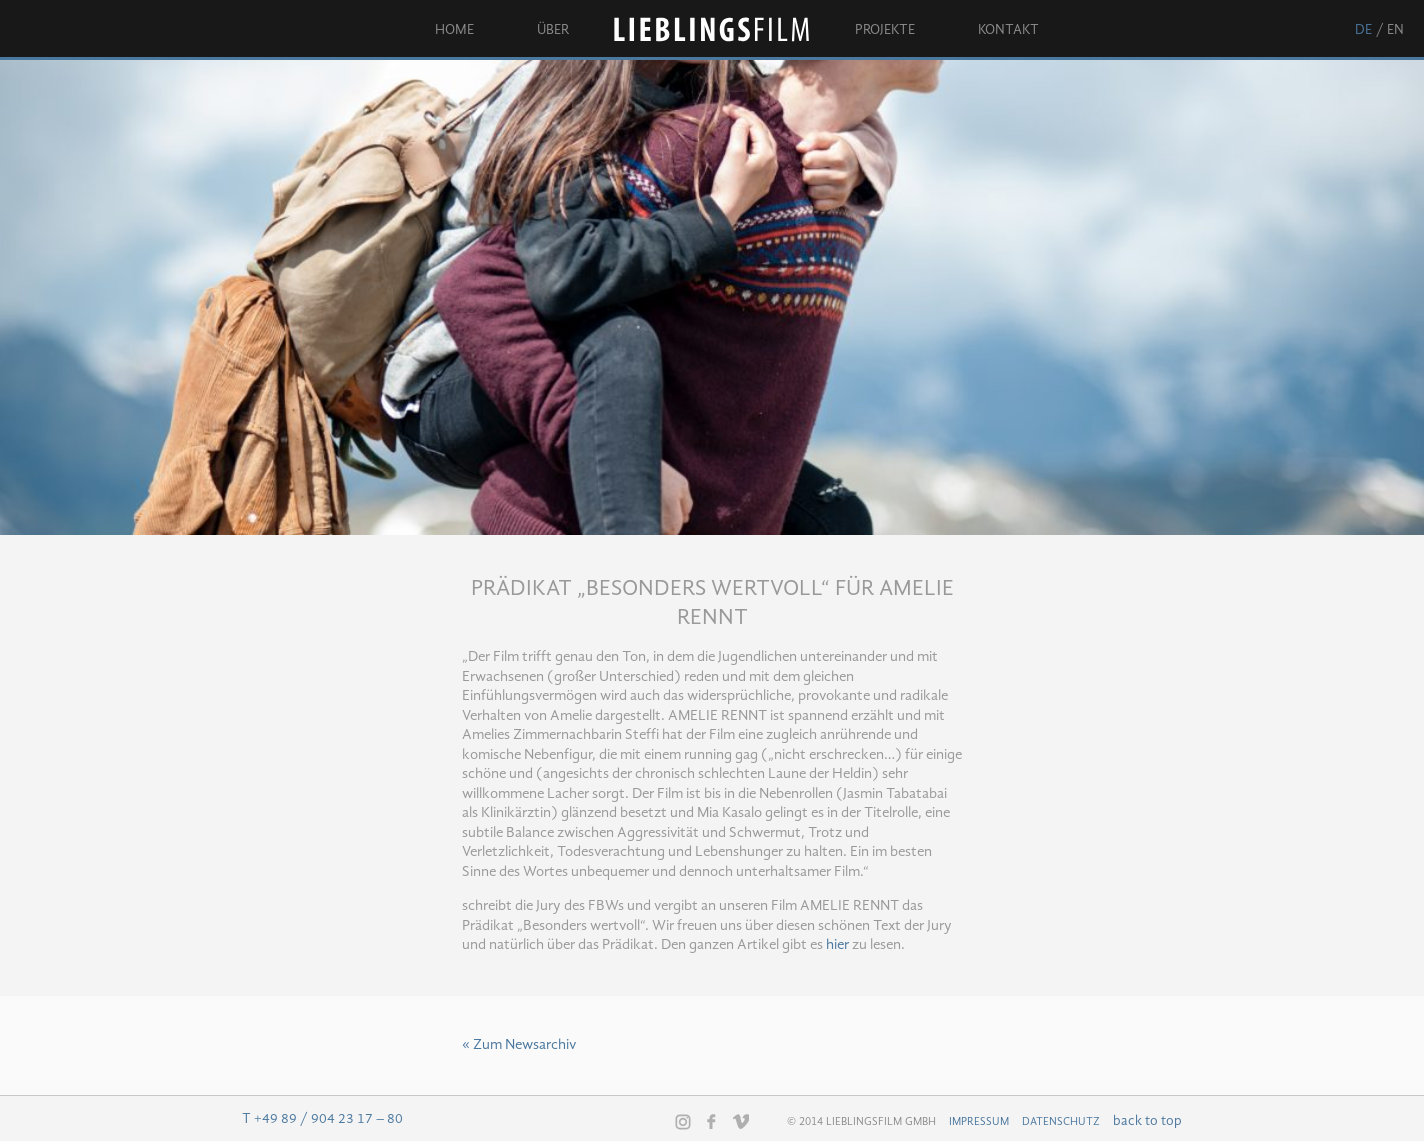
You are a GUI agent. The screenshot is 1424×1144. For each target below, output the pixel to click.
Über (553, 30)
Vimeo (741, 1121)
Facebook (712, 1121)
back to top (1147, 1121)
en (1395, 30)
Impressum (979, 1122)
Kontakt (1008, 30)
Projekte (885, 30)
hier (837, 945)
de (1363, 30)
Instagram (683, 1122)
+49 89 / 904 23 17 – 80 (328, 1119)
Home (454, 30)
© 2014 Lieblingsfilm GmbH (861, 1122)
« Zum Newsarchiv (519, 1045)
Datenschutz (1061, 1122)
